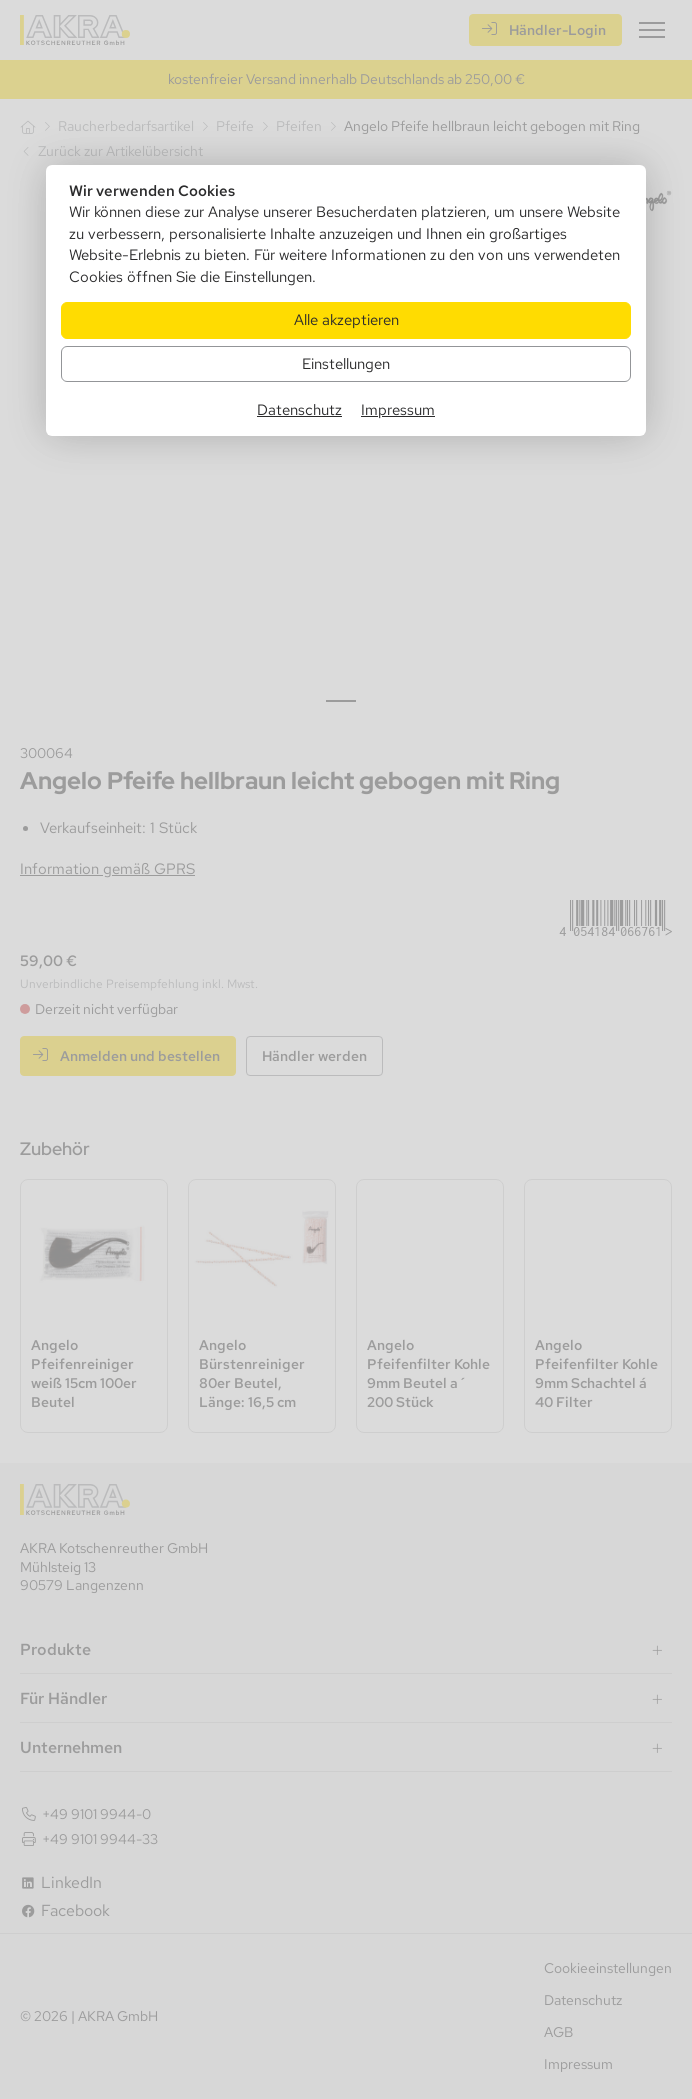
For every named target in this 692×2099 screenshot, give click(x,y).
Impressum (398, 409)
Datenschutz (299, 409)
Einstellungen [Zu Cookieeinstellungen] (346, 363)
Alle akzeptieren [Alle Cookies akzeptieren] (346, 319)
